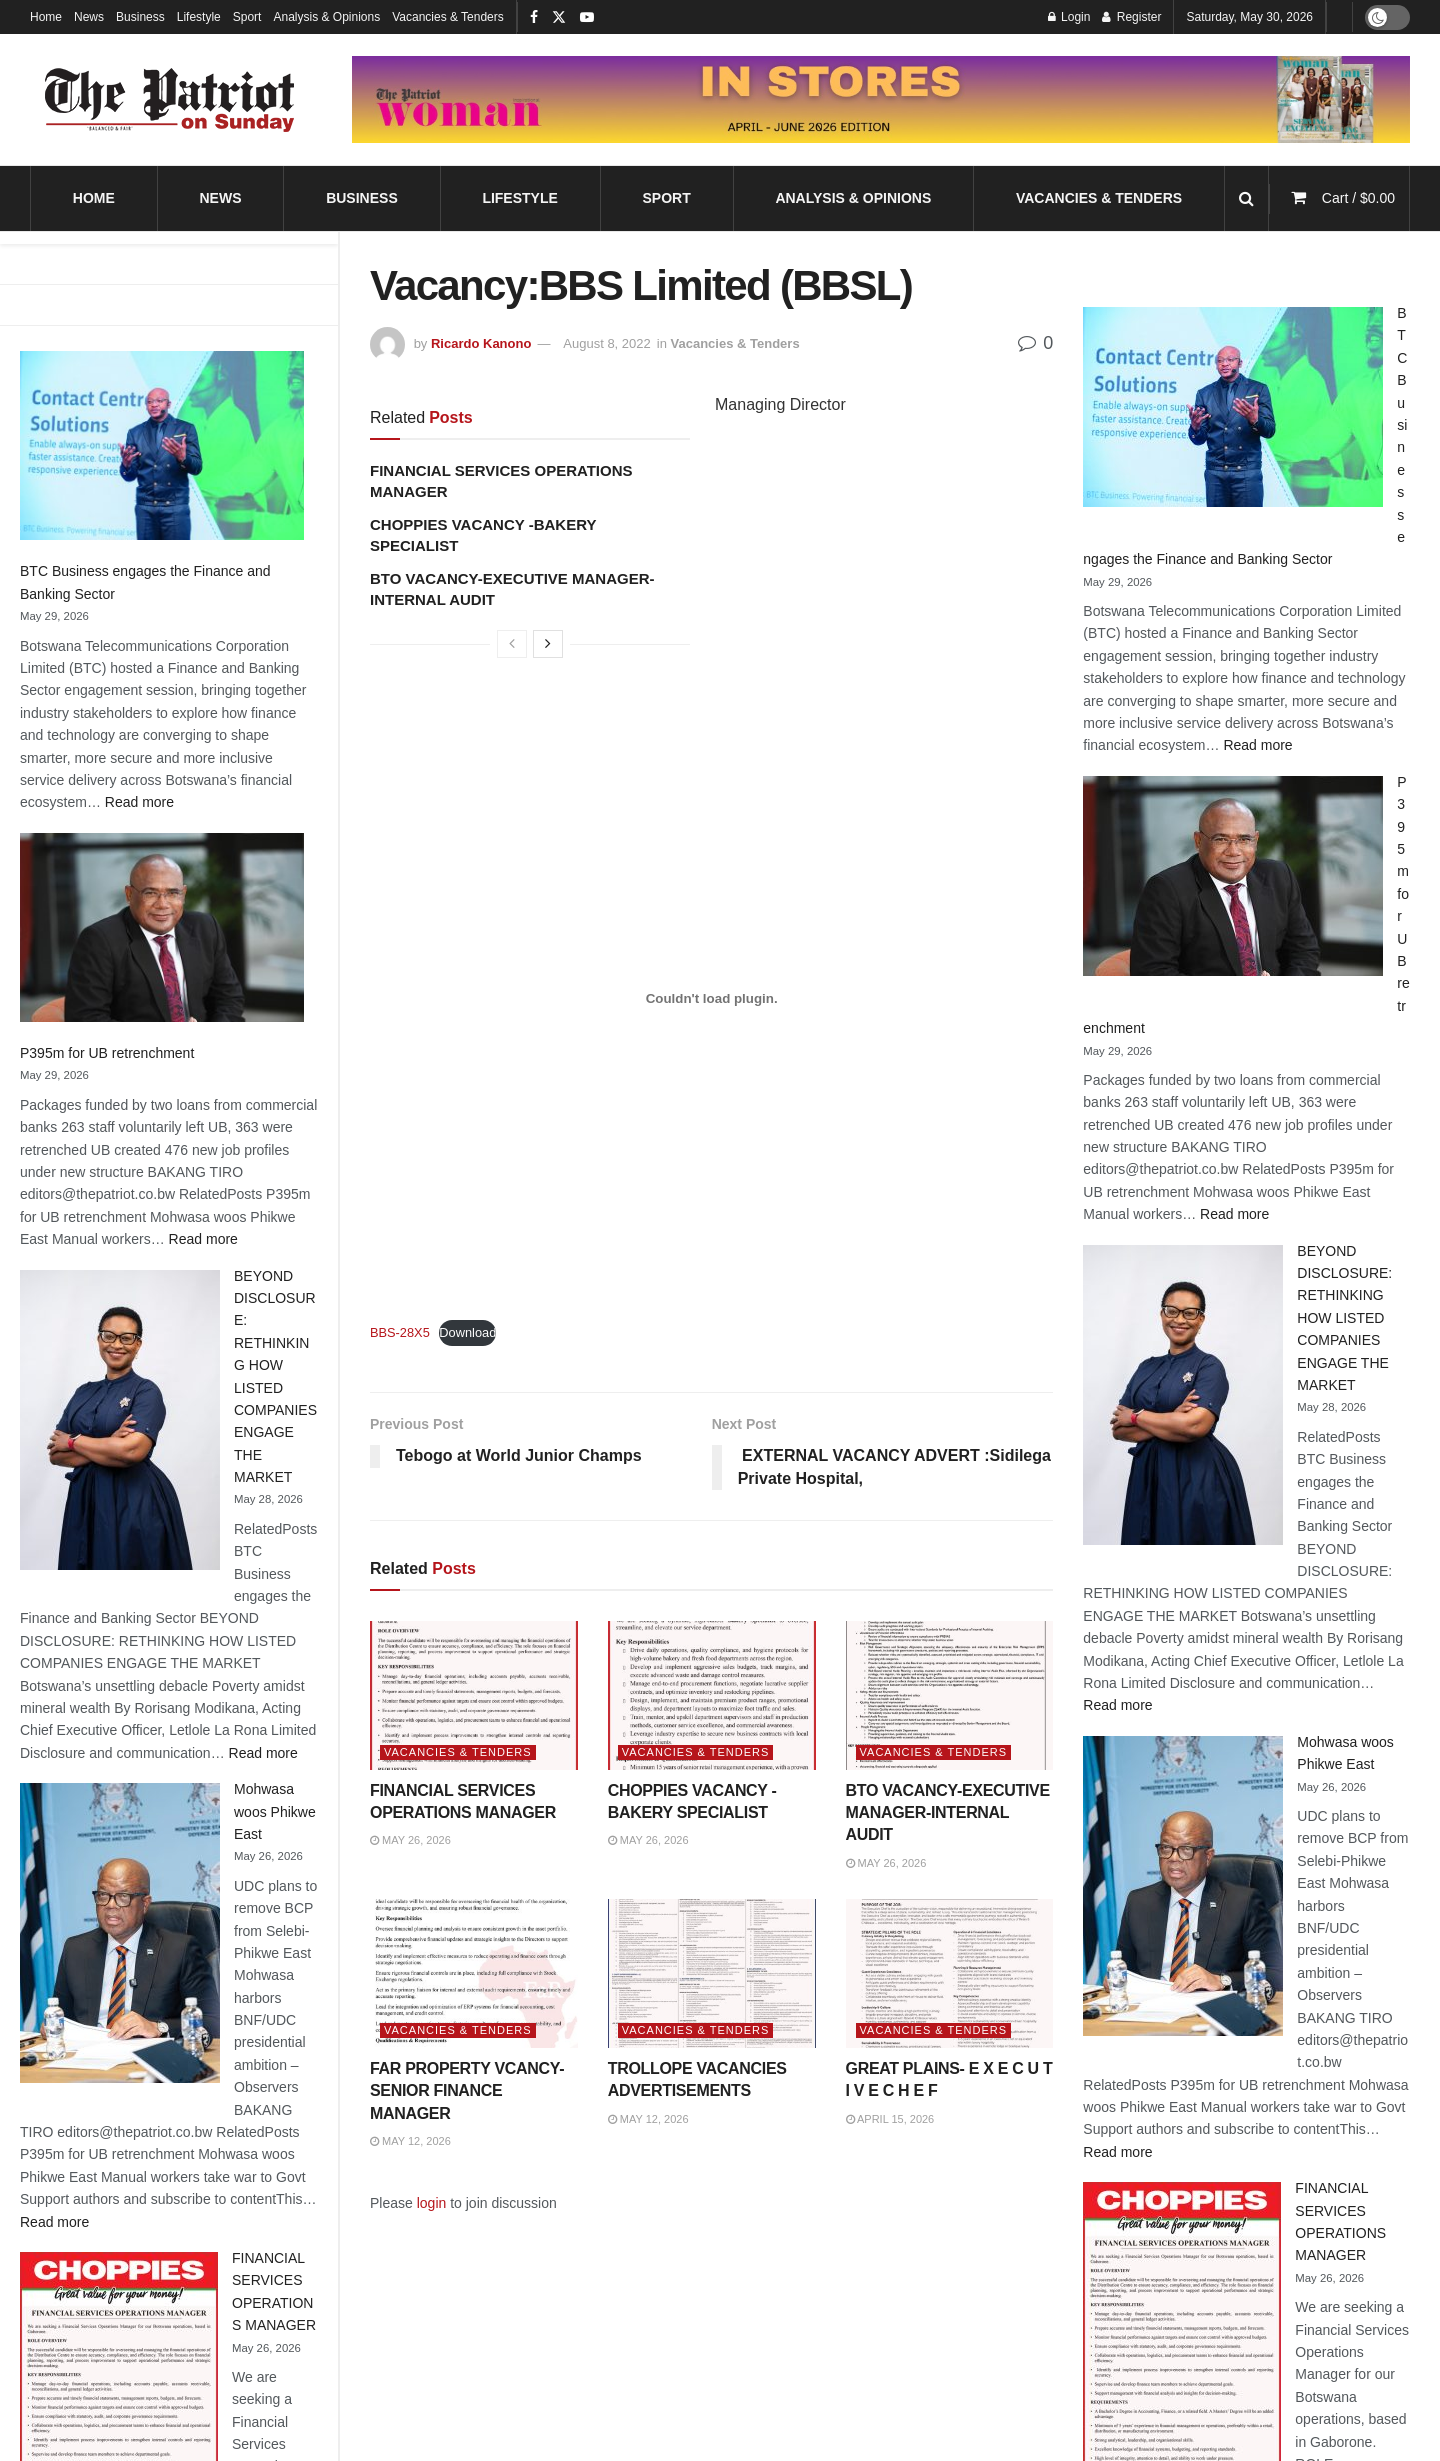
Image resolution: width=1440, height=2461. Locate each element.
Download (467, 1332)
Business (140, 17)
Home (46, 17)
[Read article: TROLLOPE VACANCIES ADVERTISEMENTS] (712, 1973)
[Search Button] (1246, 198)
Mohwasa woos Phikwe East (275, 1811)
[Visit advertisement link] (881, 100)
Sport (247, 17)
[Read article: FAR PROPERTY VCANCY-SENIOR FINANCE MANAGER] (474, 1973)
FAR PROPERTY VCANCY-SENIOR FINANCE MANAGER (467, 2091)
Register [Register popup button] (1131, 17)
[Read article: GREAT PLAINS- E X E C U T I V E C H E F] (950, 1973)
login (432, 2203)
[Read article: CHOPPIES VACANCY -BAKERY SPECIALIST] (712, 1695)
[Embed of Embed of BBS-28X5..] (711, 998)
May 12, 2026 (410, 2141)
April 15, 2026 (890, 2119)
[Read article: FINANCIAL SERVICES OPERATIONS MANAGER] (474, 1695)
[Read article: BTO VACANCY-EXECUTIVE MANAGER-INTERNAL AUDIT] (950, 1695)
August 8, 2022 (606, 343)
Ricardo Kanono (481, 343)
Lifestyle (199, 17)
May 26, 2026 (410, 1840)
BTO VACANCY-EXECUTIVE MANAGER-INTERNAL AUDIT (948, 1813)
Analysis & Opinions (326, 17)
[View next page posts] (548, 644)
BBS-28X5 (400, 1332)
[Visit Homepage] (170, 100)
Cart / (1358, 198)
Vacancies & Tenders (448, 17)
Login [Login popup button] (1069, 17)
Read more (139, 802)
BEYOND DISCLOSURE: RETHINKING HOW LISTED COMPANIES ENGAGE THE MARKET (1344, 1318)
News (89, 17)
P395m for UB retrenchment (107, 1053)
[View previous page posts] (512, 644)
